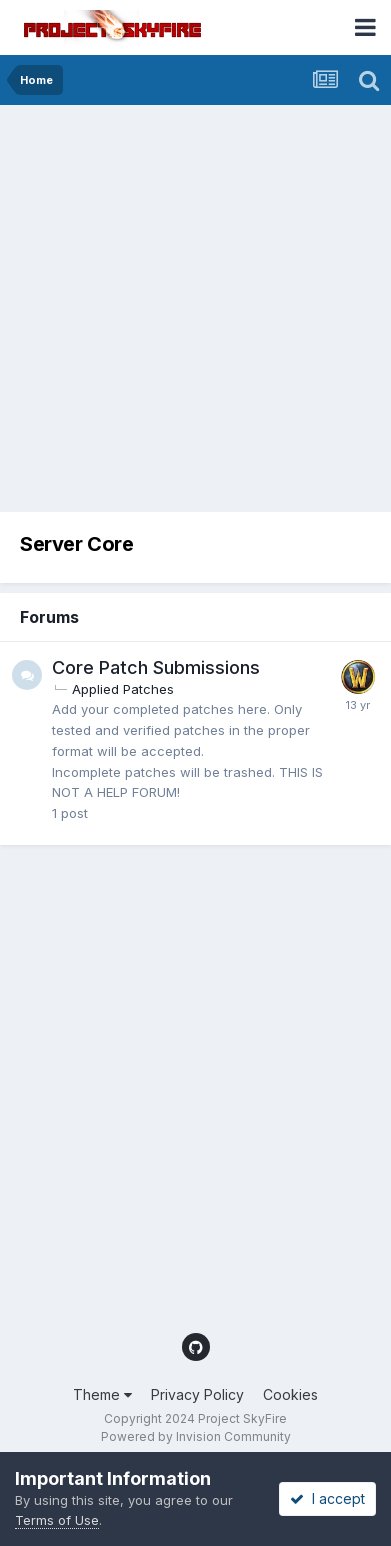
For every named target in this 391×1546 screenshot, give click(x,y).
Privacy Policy (197, 1394)
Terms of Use (57, 1520)
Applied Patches (123, 689)
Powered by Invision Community (196, 1436)
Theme (102, 1394)
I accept (327, 1498)
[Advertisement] (195, 310)
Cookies (290, 1394)
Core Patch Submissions (156, 667)
